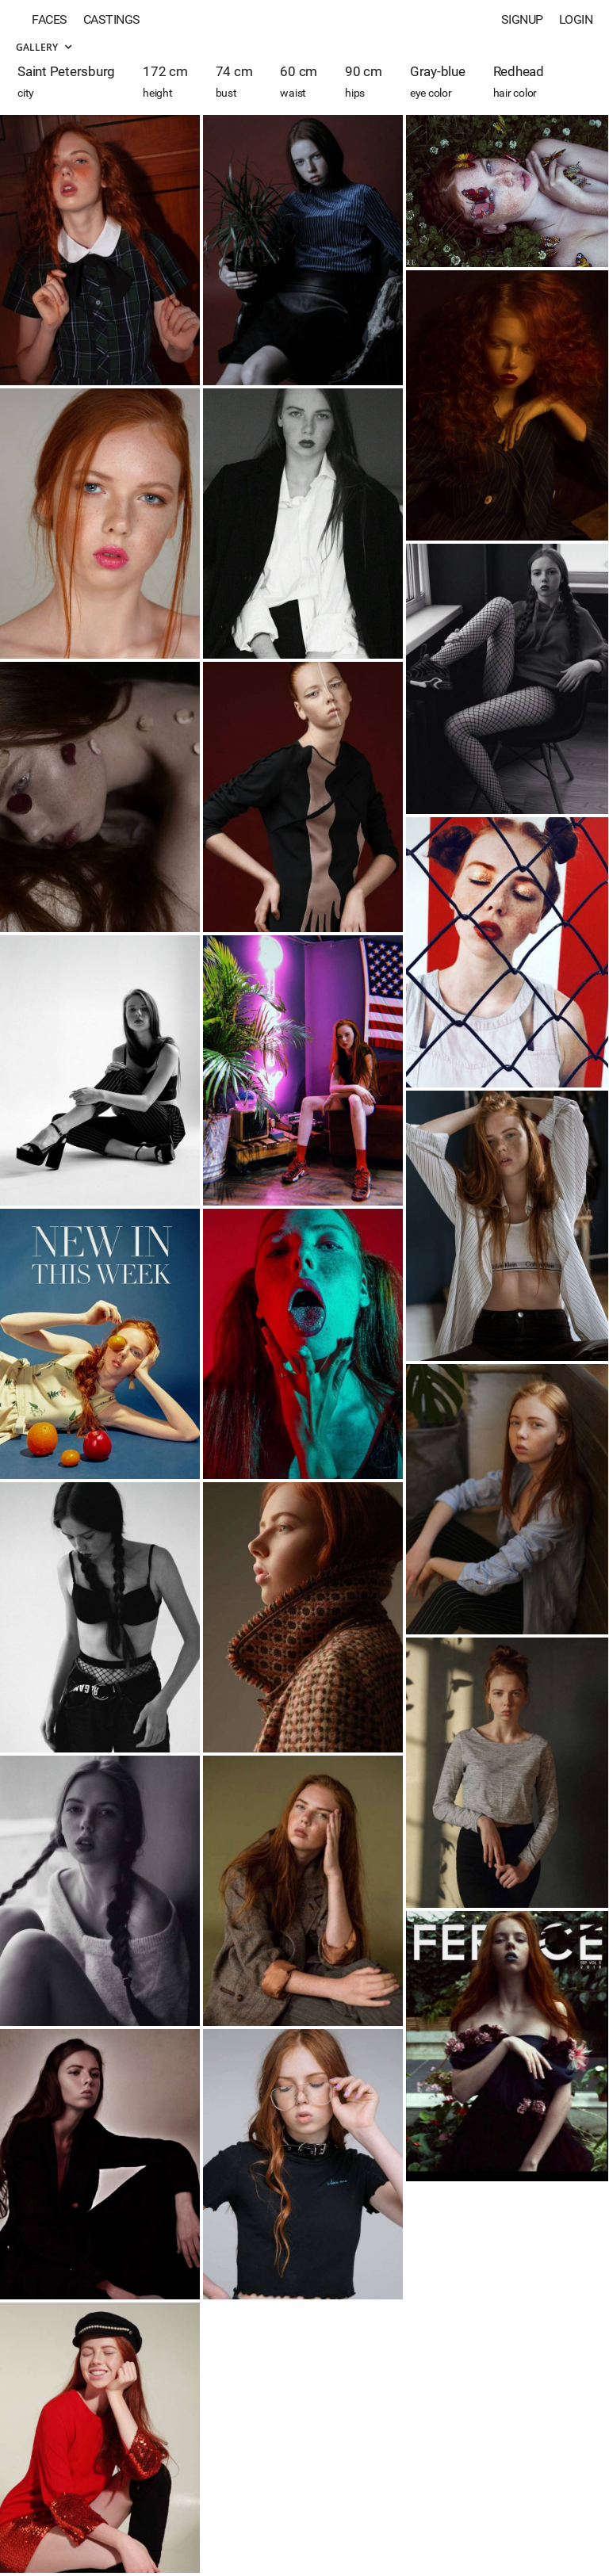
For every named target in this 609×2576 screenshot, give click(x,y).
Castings (111, 19)
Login (576, 19)
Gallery (43, 47)
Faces (49, 19)
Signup (522, 19)
